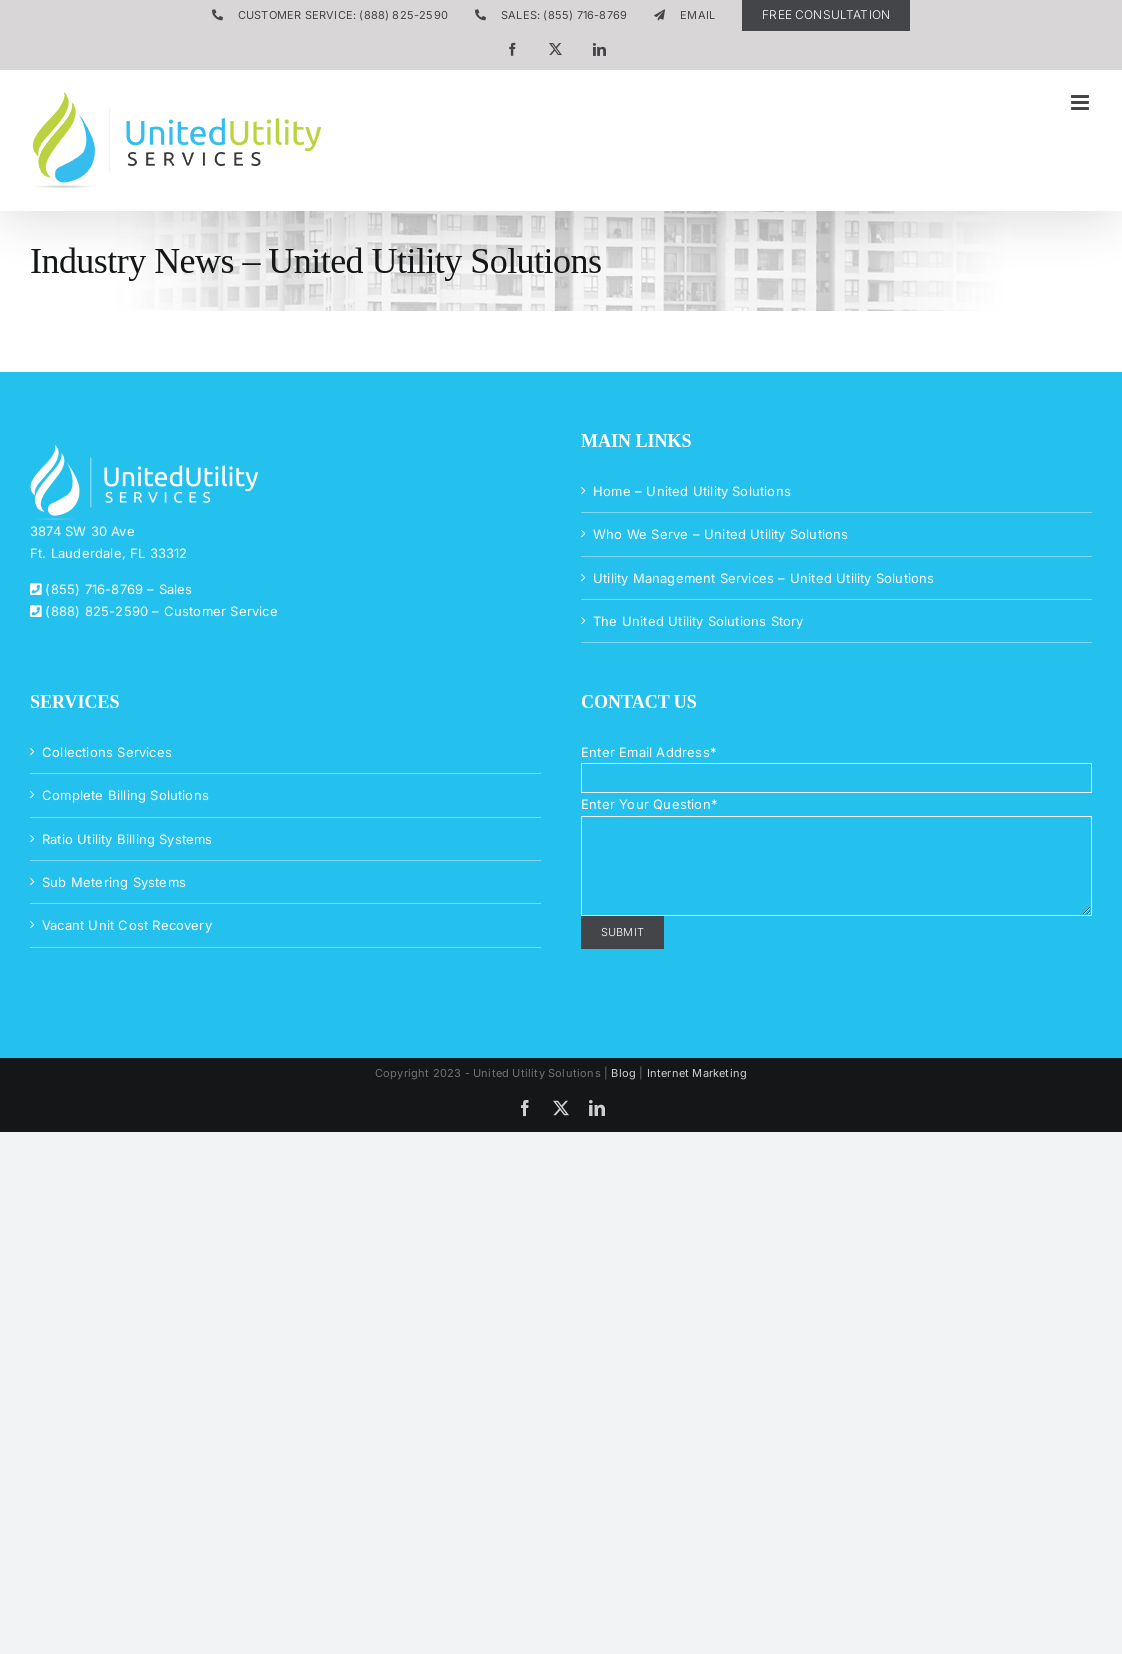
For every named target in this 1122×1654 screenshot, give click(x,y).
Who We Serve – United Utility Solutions (721, 534)
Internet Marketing (697, 1073)
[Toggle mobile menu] (1081, 102)
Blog (623, 1073)
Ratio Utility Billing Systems (127, 839)
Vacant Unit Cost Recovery (127, 925)
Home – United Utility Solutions (692, 491)
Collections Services (107, 752)
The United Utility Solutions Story (698, 621)
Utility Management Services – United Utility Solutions (764, 578)
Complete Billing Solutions (125, 795)
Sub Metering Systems (114, 882)
